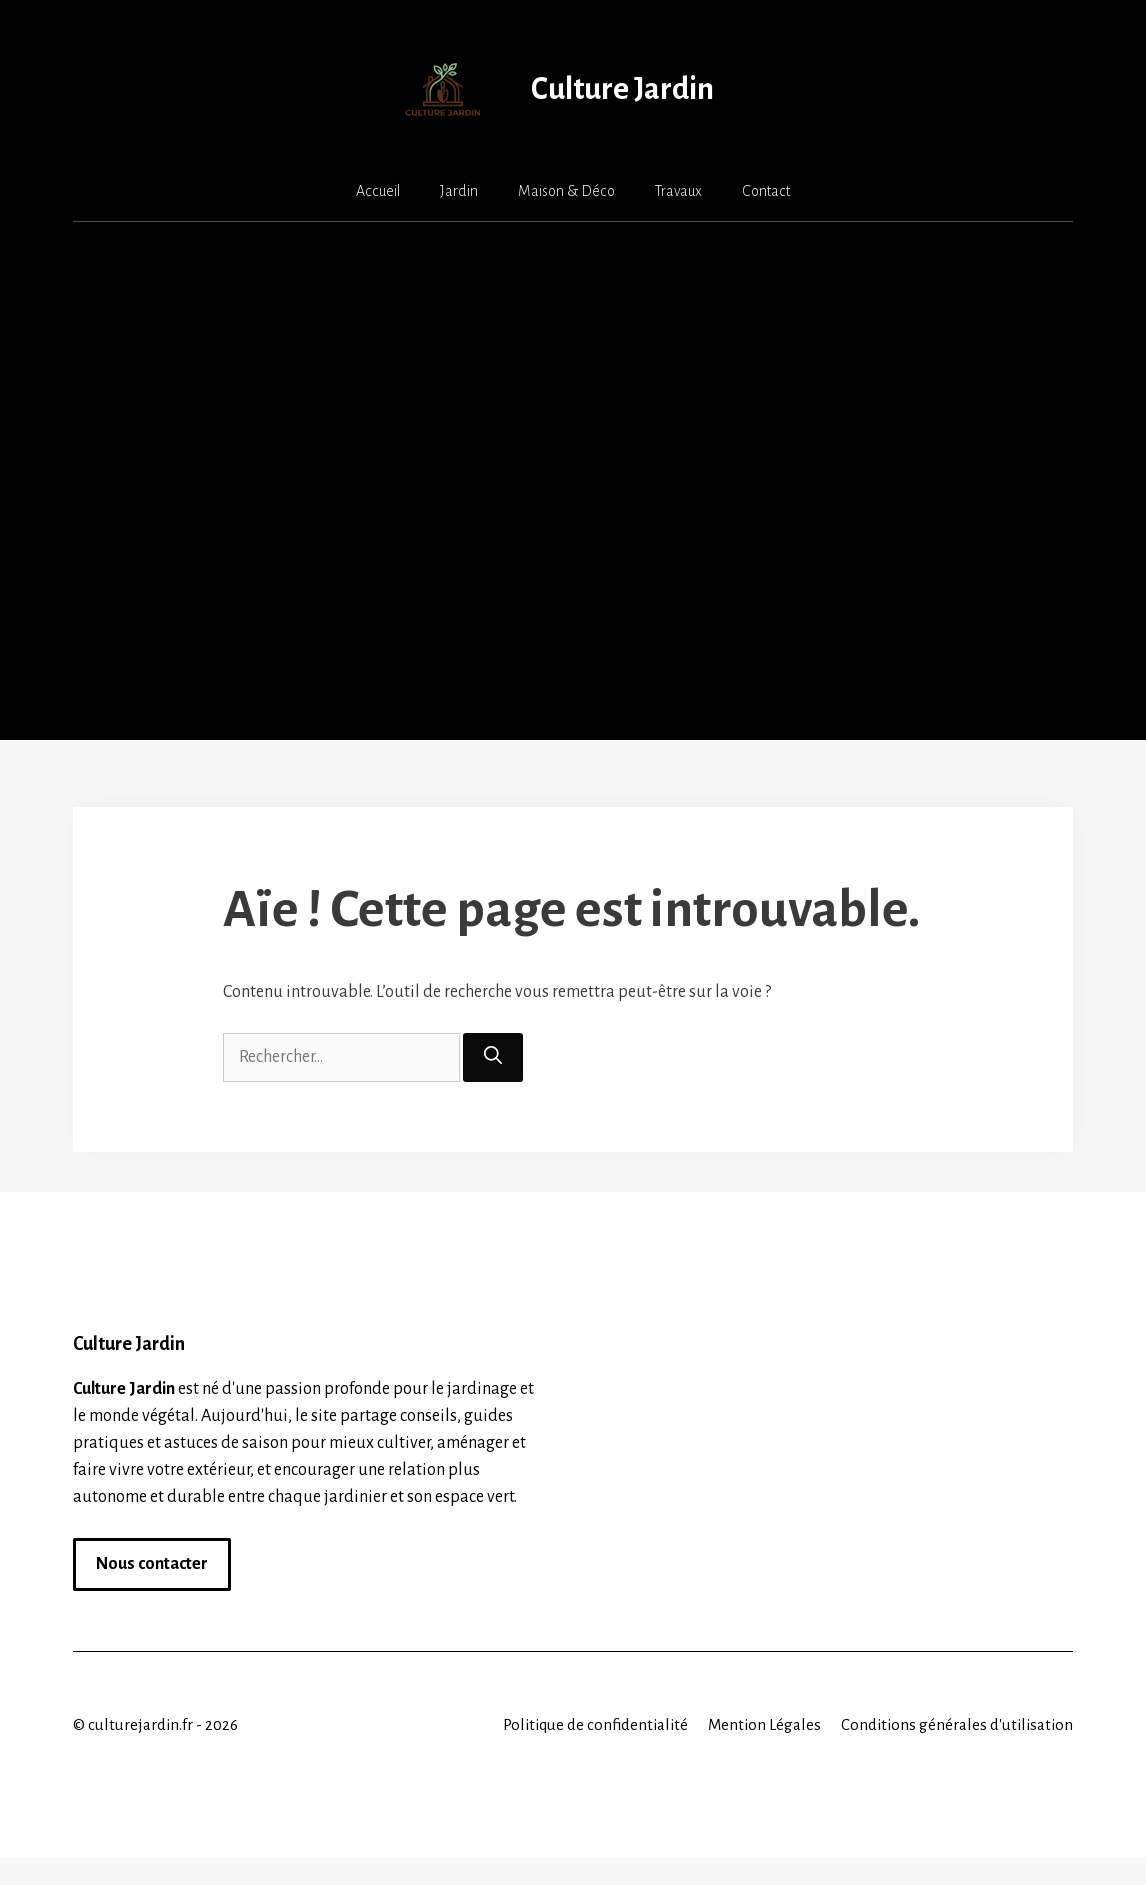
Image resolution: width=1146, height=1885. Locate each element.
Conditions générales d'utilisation (957, 1724)
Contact (766, 191)
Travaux (678, 191)
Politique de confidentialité (595, 1724)
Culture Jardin (622, 89)
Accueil (378, 191)
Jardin (459, 191)
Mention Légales (764, 1724)
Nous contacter (152, 1564)
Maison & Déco (566, 191)
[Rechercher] (493, 1057)
